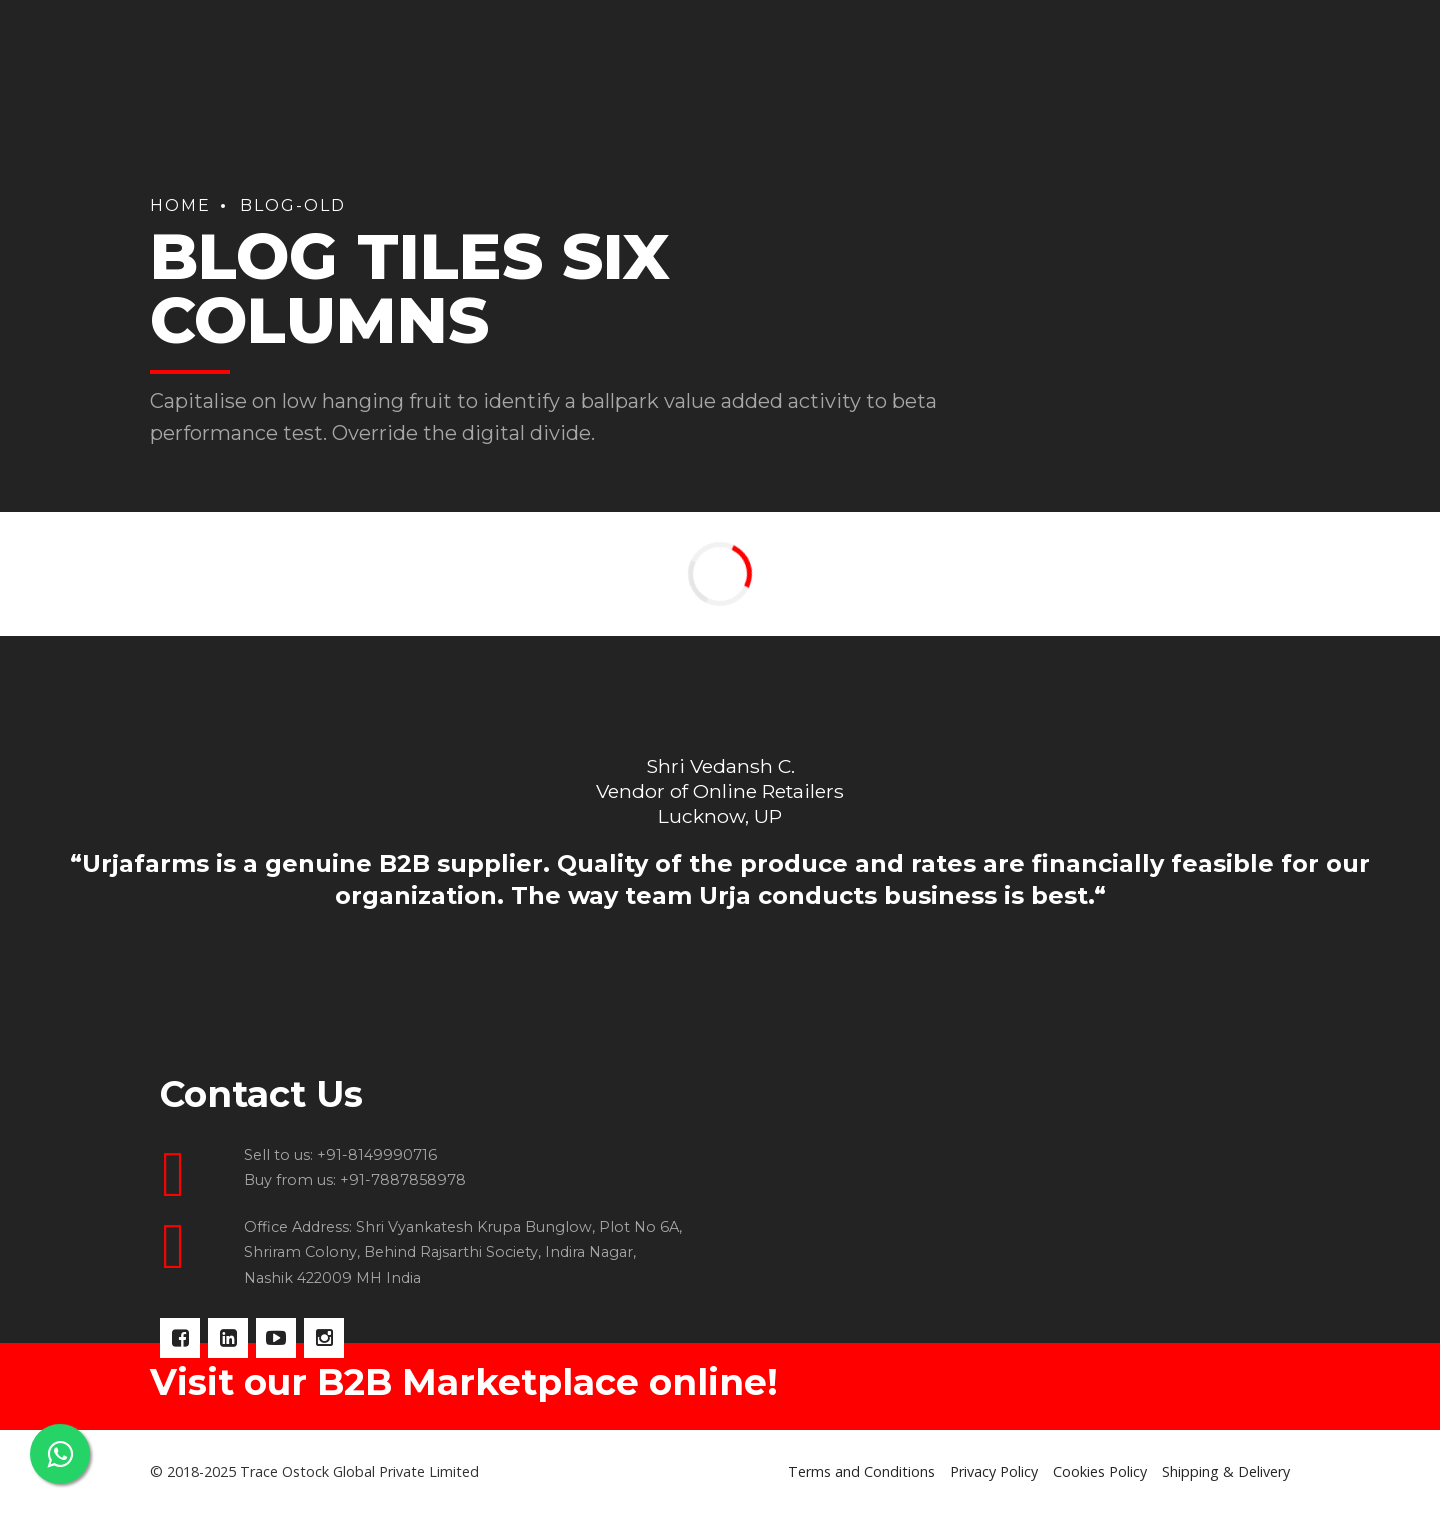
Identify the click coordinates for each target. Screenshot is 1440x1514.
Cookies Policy (1100, 1471)
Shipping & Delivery (1226, 1471)
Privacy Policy (994, 1471)
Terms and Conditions (861, 1471)
